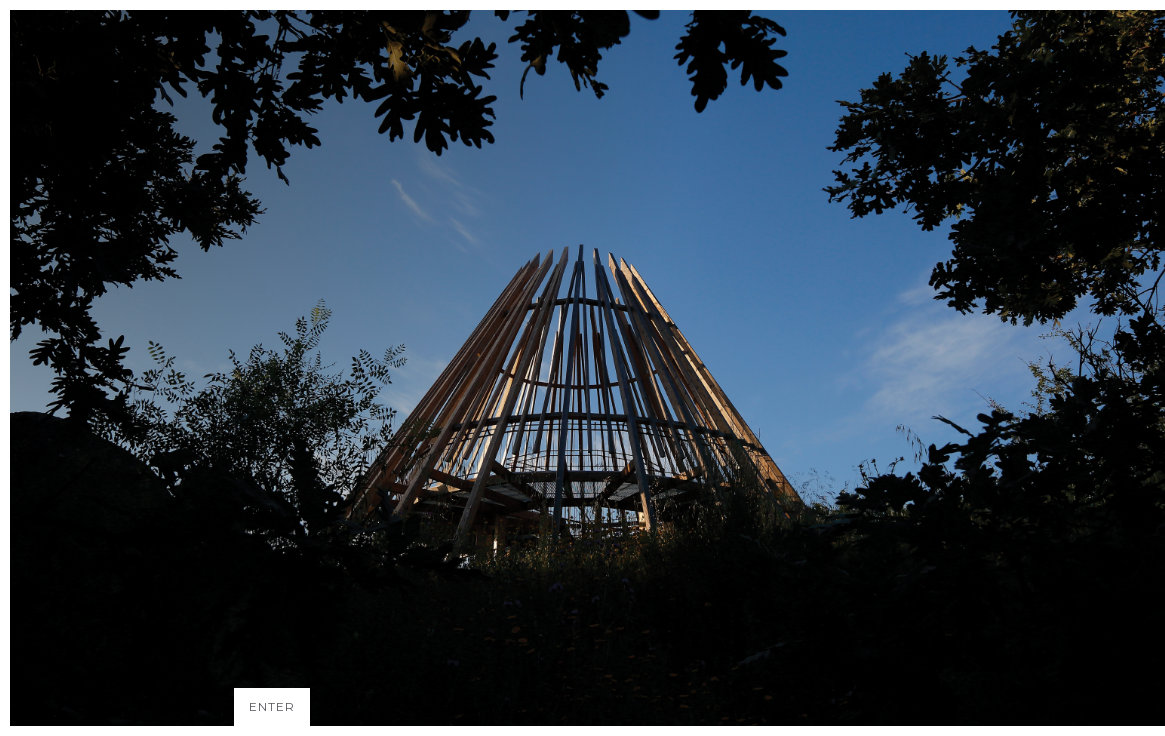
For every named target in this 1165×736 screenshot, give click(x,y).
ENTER (272, 706)
